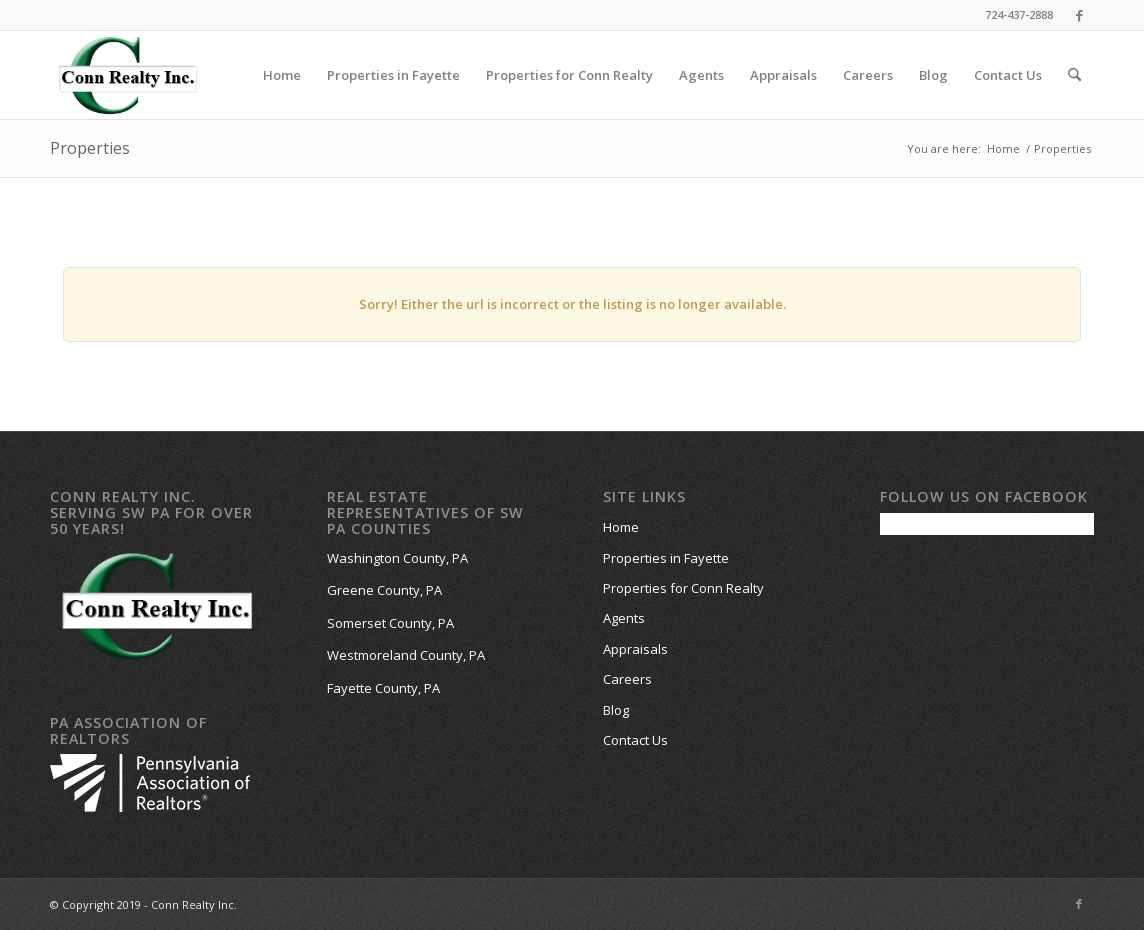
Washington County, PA (397, 558)
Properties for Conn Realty (683, 588)
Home (621, 527)
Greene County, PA (384, 590)
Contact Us (635, 740)
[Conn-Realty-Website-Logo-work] (127, 75)
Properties (90, 148)
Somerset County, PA (390, 623)
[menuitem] (282, 75)
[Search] (1074, 75)
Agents (624, 618)
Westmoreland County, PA (406, 655)
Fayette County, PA (383, 688)
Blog (616, 710)
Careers (627, 679)
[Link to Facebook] (1079, 15)
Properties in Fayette (666, 558)
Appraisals (635, 649)
